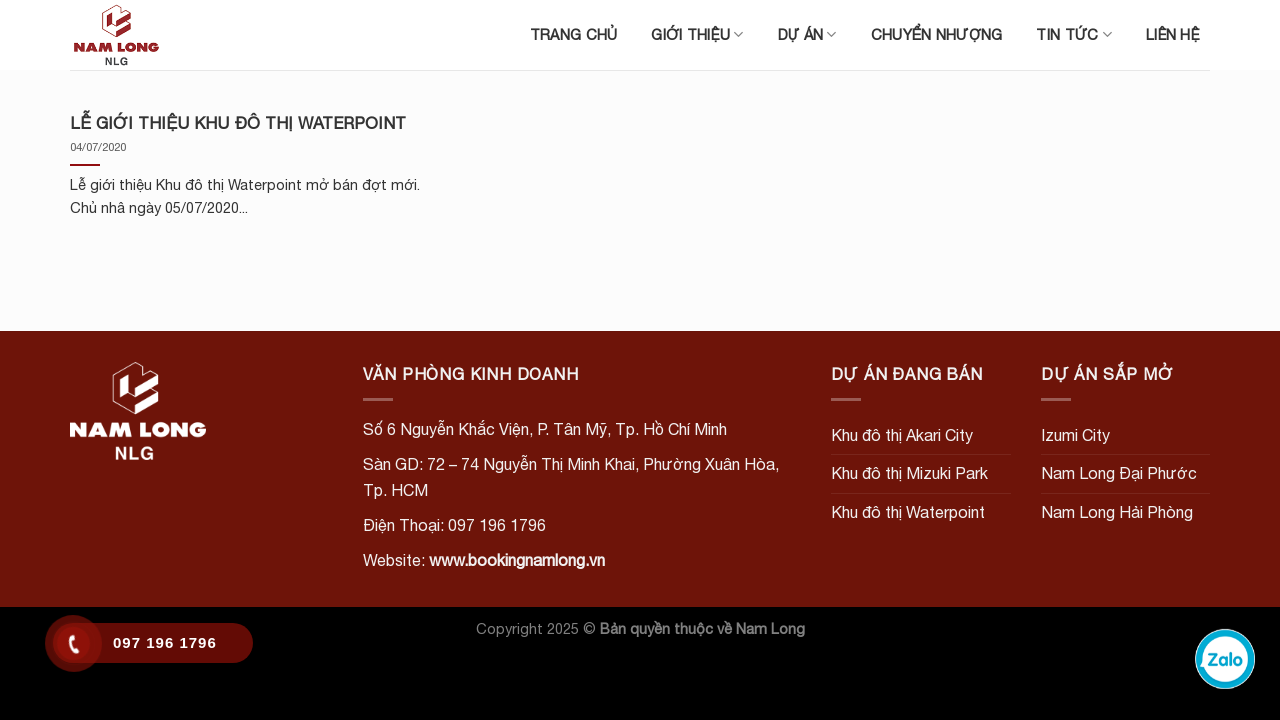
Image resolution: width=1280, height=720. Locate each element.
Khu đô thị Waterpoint (908, 512)
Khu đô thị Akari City (902, 435)
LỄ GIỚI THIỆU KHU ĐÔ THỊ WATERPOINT (238, 123)
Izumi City (1075, 435)
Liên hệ (1173, 34)
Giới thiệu (697, 34)
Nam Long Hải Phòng (1117, 512)
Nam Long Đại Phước (1119, 473)
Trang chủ (574, 34)
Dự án (807, 34)
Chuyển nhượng (937, 34)
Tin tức (1074, 34)
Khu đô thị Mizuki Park (909, 473)
